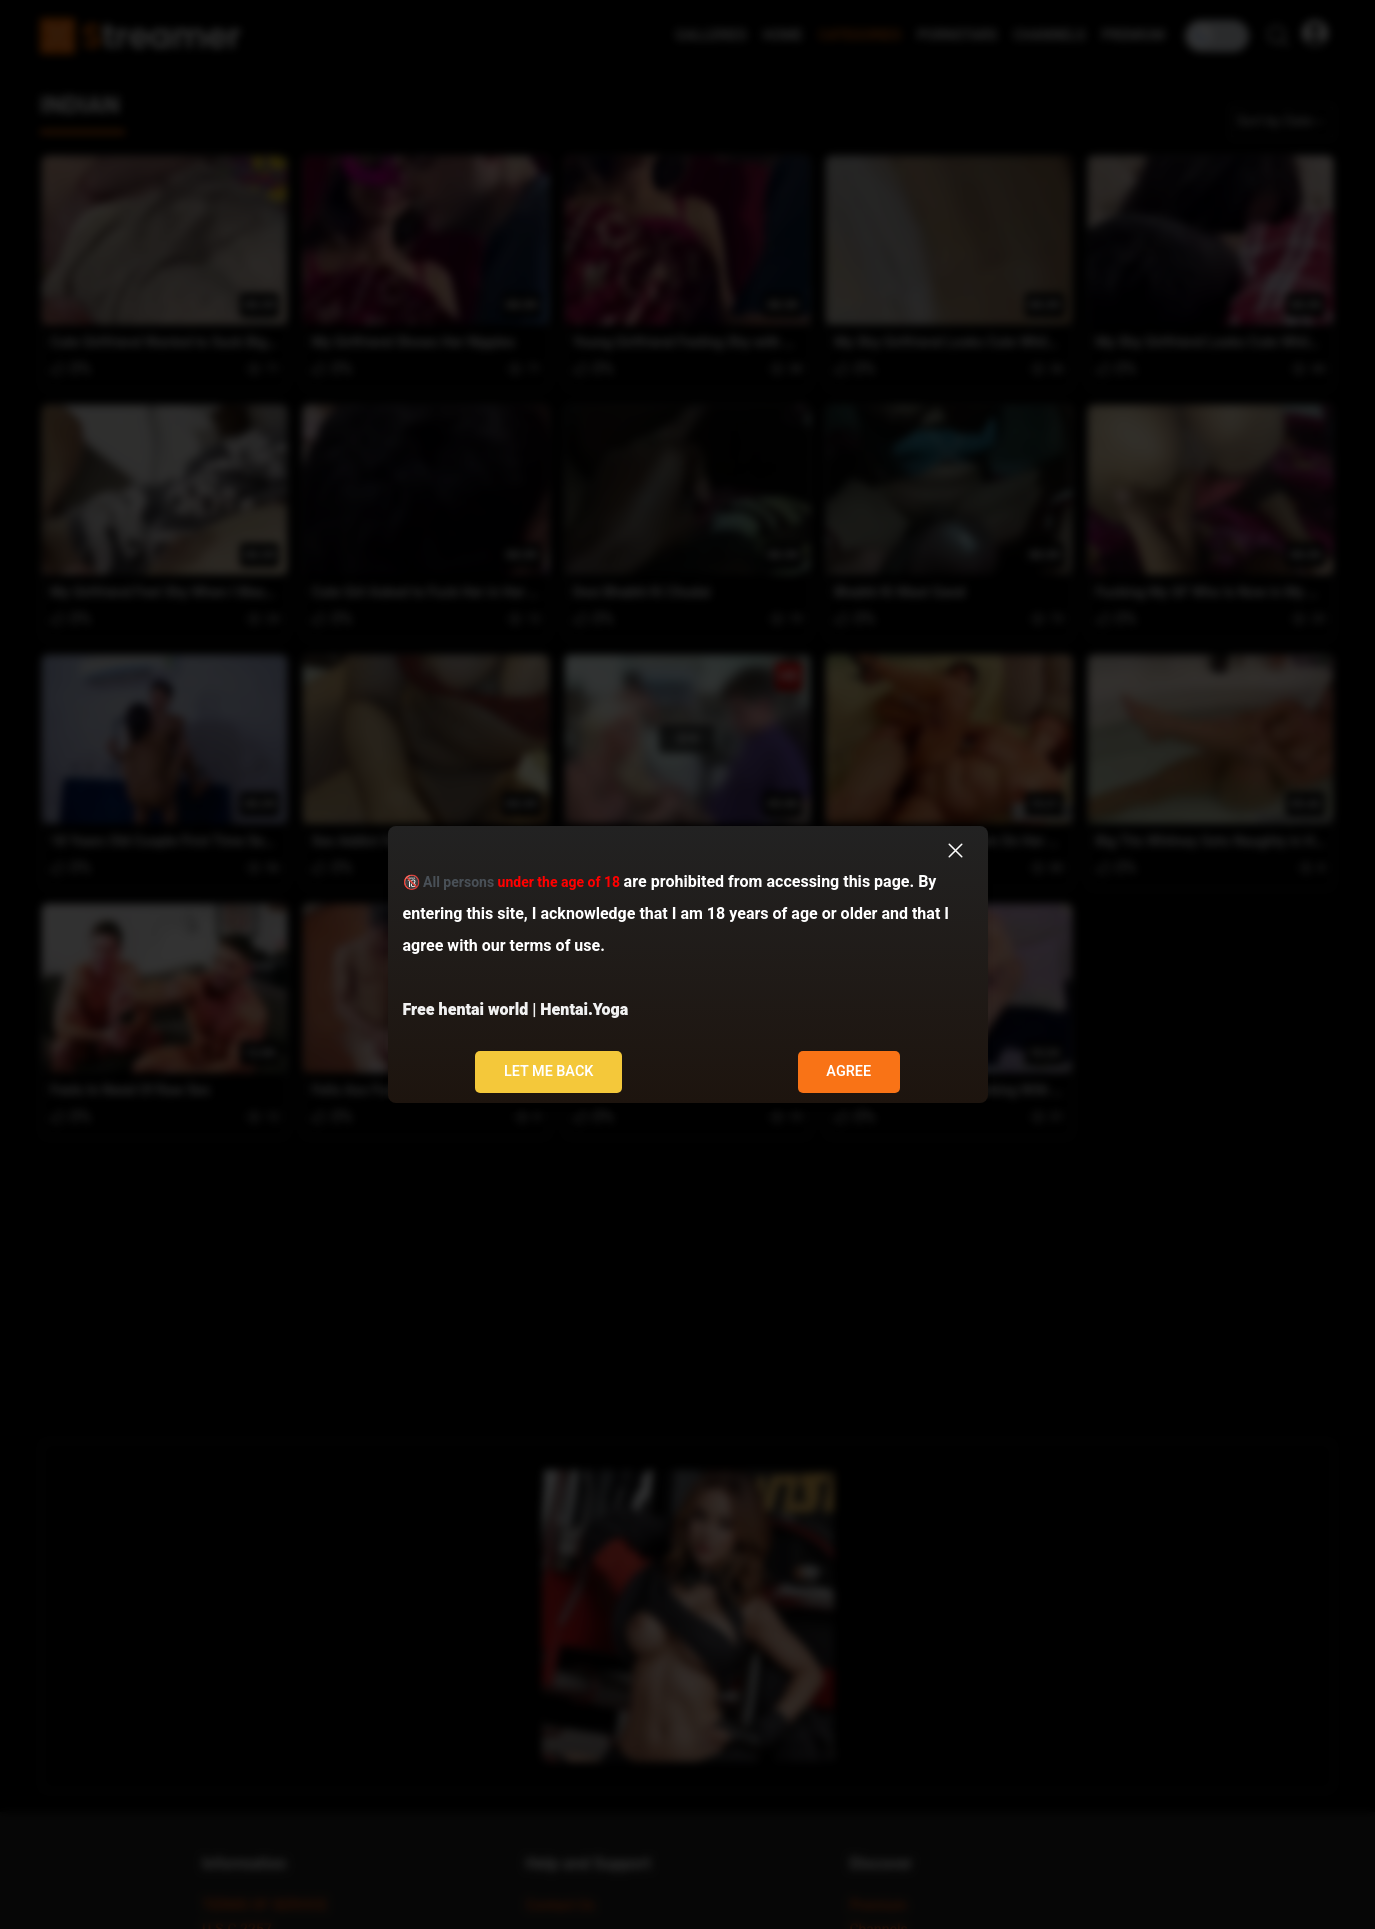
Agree (848, 1071)
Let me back (549, 1071)
